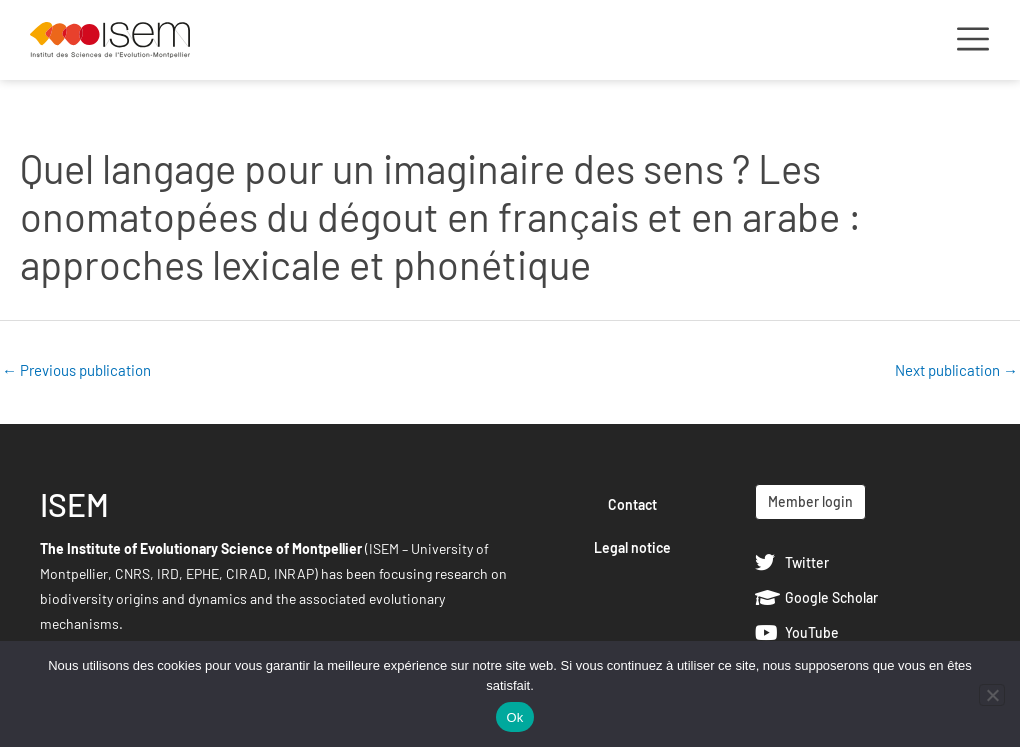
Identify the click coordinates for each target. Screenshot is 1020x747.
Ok (514, 717)
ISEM (74, 504)
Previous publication (76, 370)
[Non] (992, 695)
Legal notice (632, 547)
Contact (632, 504)
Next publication (956, 370)
